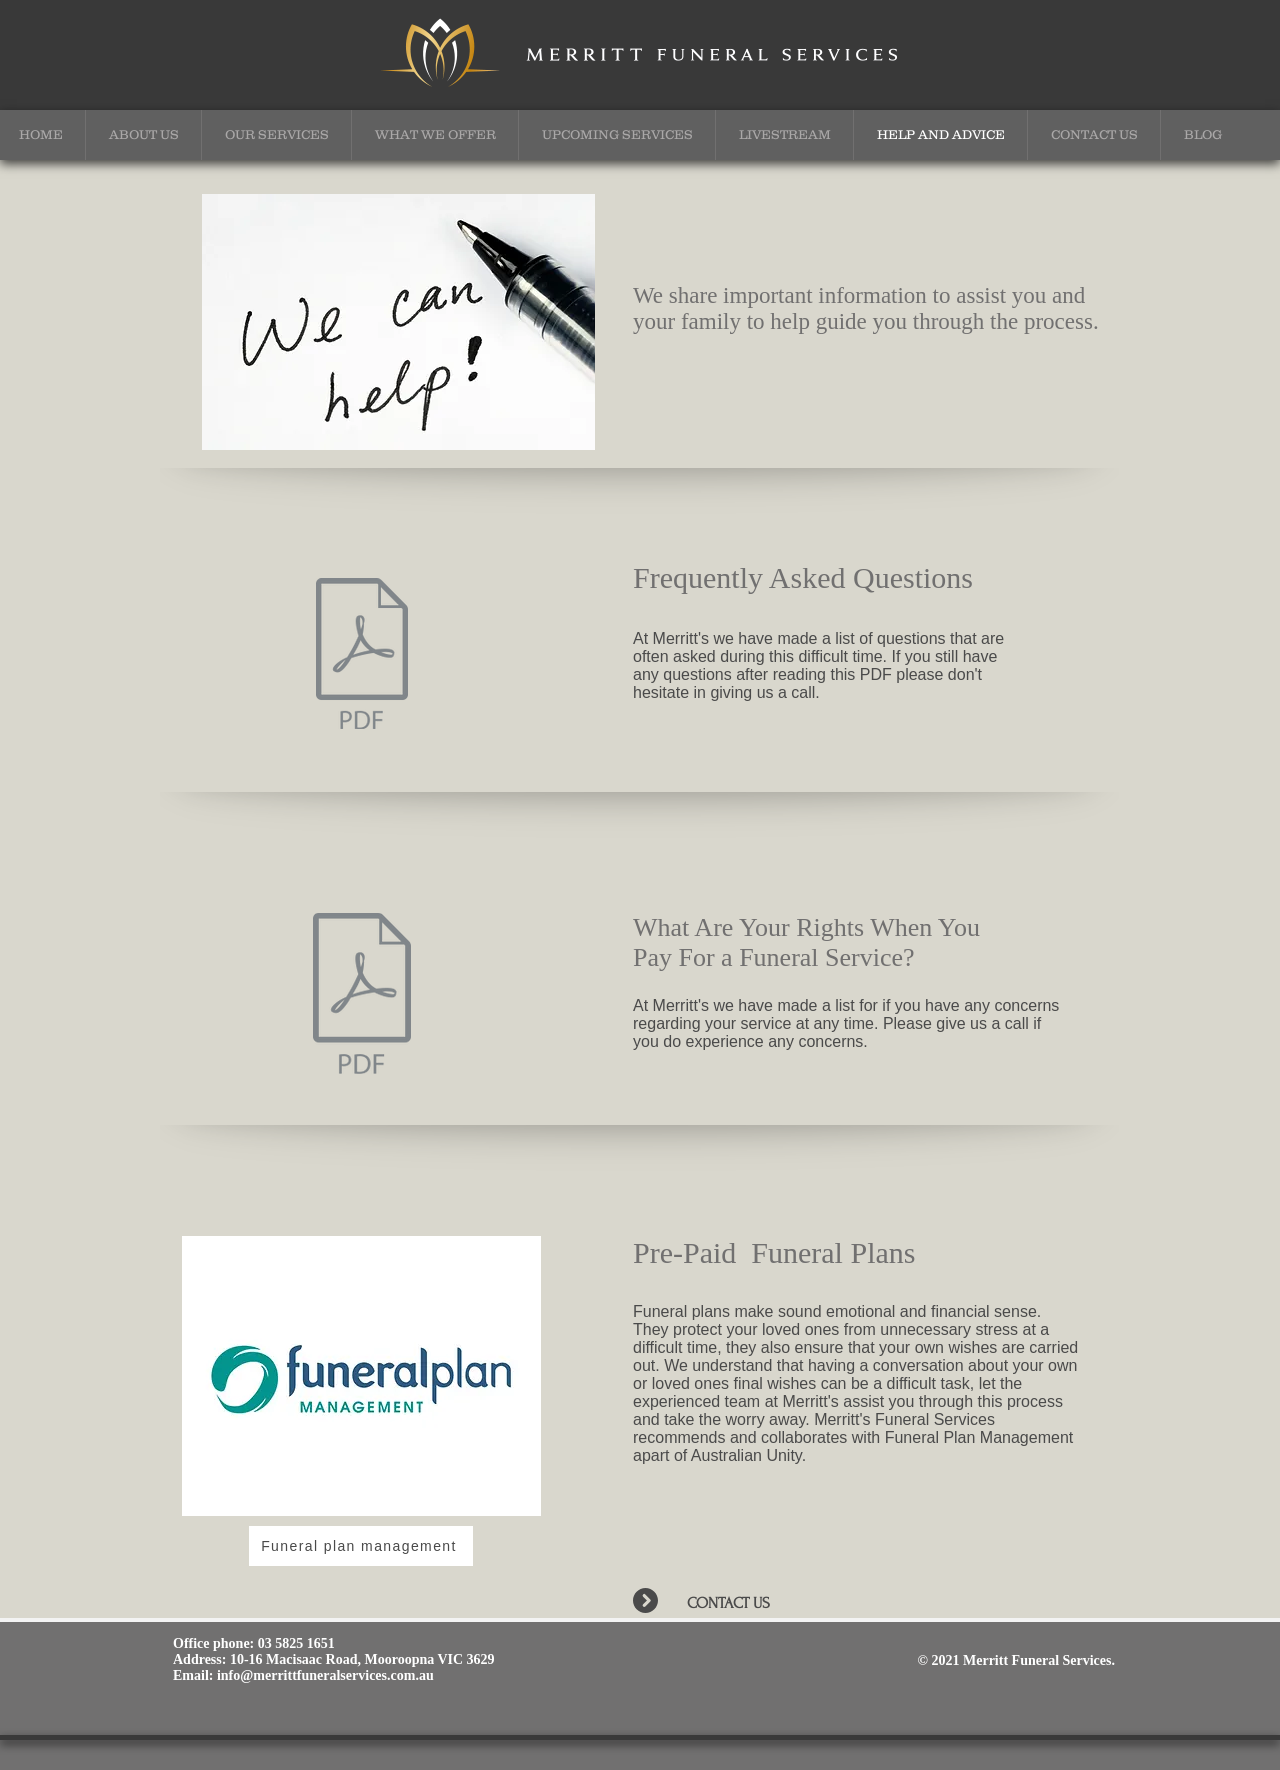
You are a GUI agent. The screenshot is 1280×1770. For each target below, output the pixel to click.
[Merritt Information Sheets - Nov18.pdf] (362, 656)
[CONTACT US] (759, 1603)
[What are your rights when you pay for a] (361, 996)
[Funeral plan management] (361, 1546)
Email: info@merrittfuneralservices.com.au (303, 1675)
